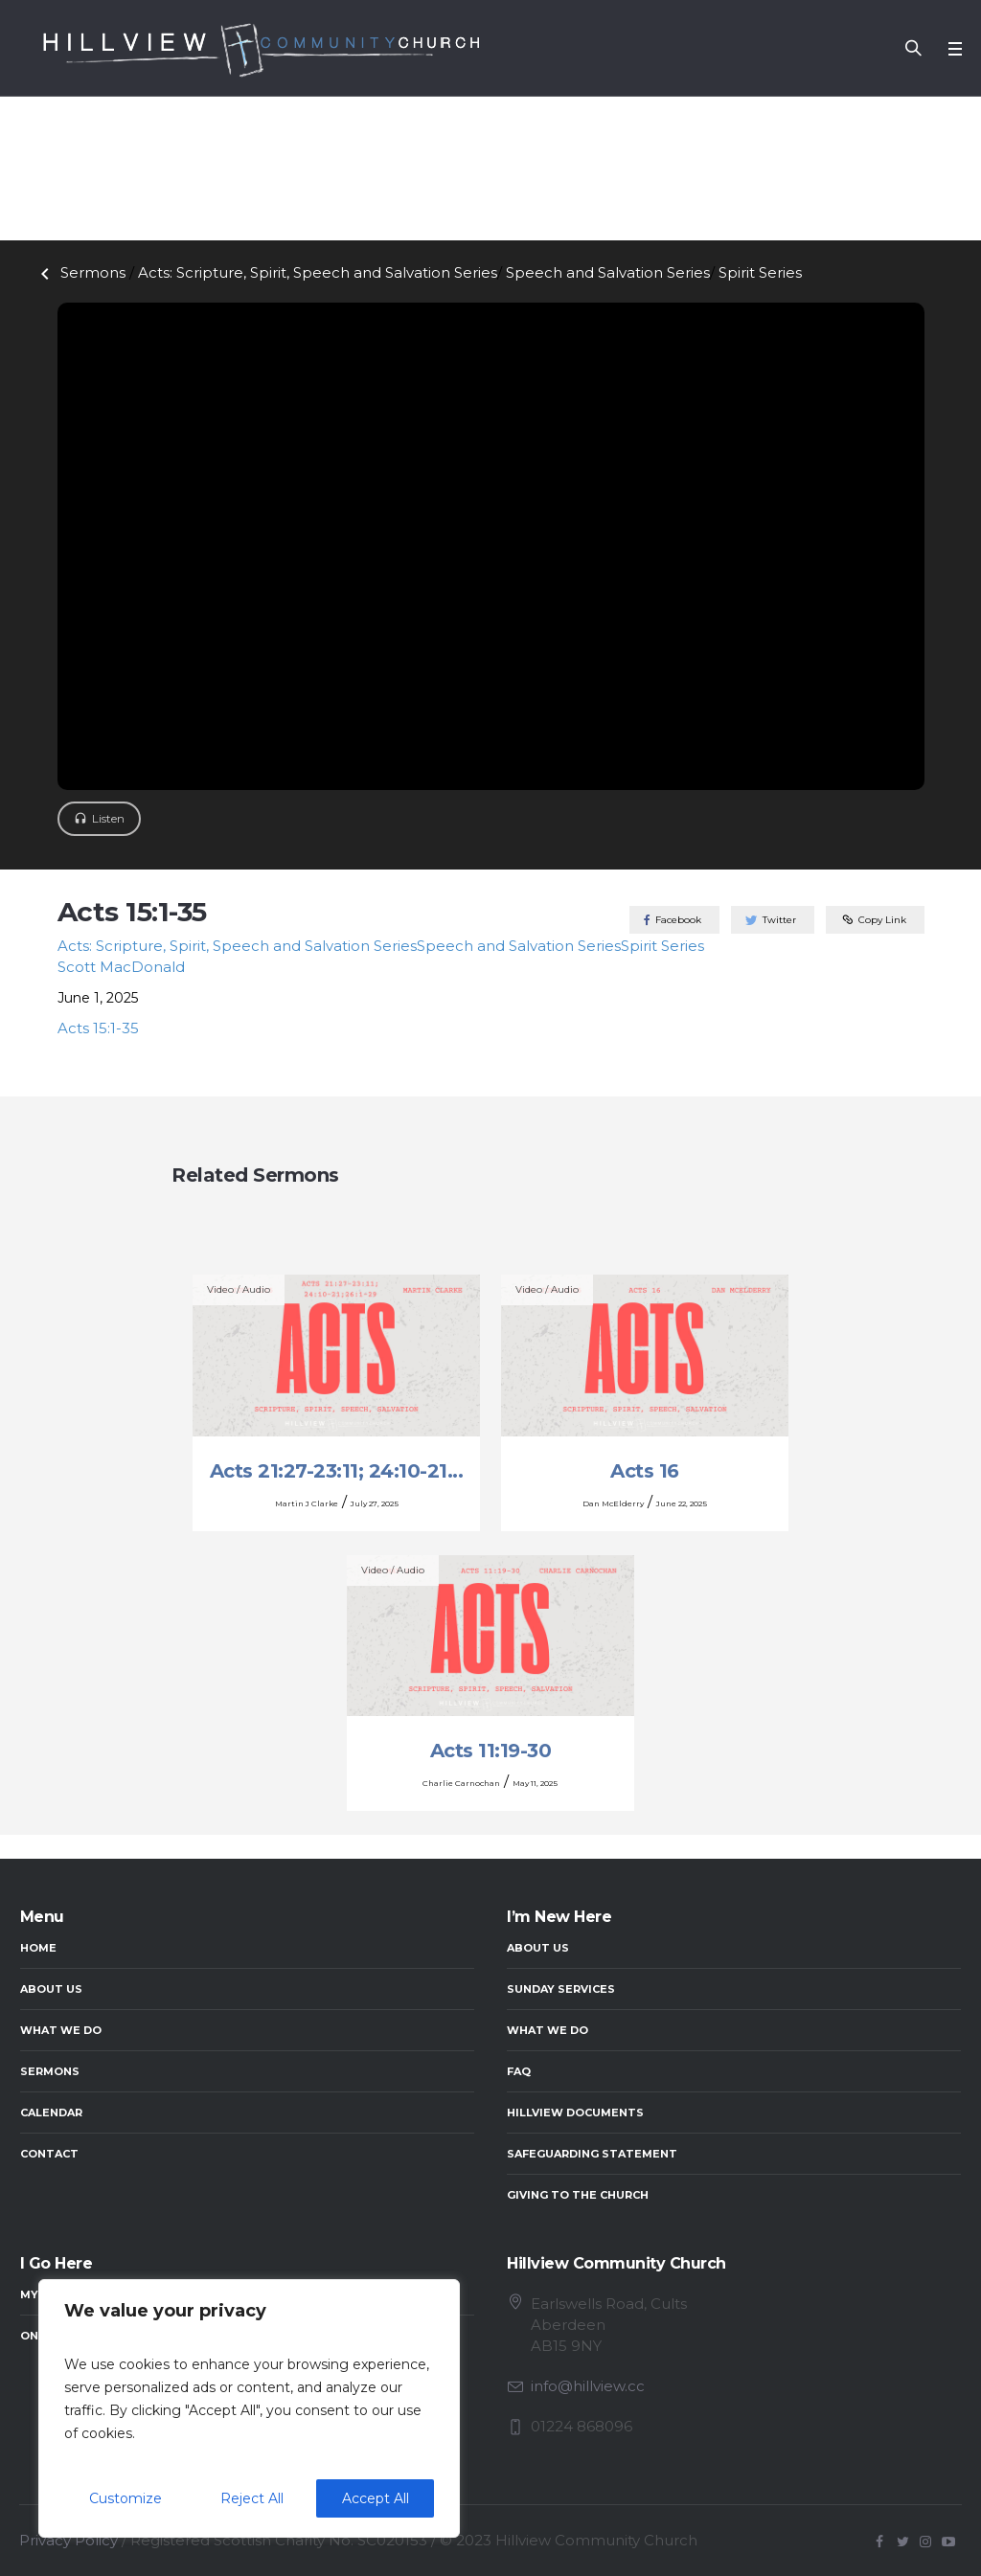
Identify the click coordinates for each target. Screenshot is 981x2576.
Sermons (79, 272)
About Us (51, 1989)
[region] (249, 2408)
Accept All (375, 2498)
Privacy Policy (68, 2540)
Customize (125, 2498)
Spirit (760, 272)
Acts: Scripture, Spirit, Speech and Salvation (317, 272)
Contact (49, 2153)
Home (38, 1948)
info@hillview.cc (588, 2386)
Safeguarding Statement (592, 2153)
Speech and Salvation (608, 272)
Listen (108, 818)
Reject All (252, 2498)
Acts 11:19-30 (491, 1750)
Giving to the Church (578, 2195)
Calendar (51, 2112)
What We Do (61, 2030)
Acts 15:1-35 (98, 1028)
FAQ (519, 2071)
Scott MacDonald (121, 967)
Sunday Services (561, 1989)
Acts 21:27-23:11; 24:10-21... (337, 1470)
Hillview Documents (575, 2112)
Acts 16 (644, 1470)
